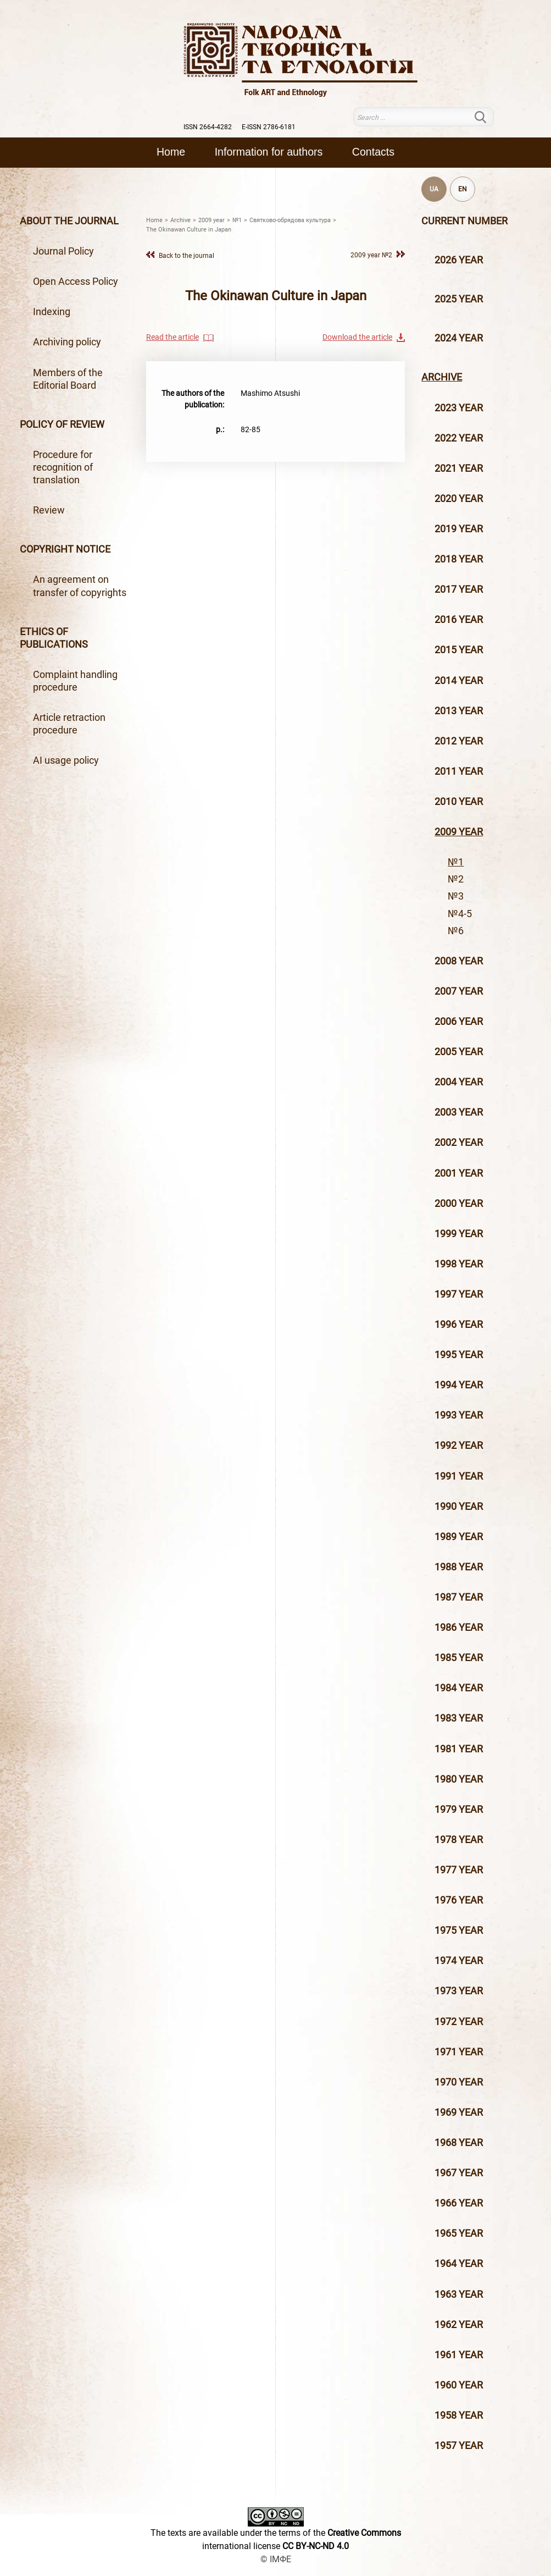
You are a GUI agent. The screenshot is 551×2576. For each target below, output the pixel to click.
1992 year (459, 1445)
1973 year (459, 1990)
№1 (456, 862)
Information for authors (269, 152)
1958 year (459, 2415)
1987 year (459, 1597)
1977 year (459, 1870)
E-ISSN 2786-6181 (269, 127)
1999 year (459, 1233)
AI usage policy (66, 760)
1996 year (459, 1324)
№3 (456, 896)
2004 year (459, 1082)
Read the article (172, 337)
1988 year (459, 1567)
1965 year (459, 2233)
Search (487, 117)
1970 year (459, 2082)
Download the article (357, 337)
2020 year (459, 498)
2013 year (459, 710)
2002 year (459, 1142)
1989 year (459, 1536)
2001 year (459, 1173)
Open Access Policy (75, 281)
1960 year (459, 2385)
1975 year (459, 1930)
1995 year (459, 1354)
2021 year (459, 468)
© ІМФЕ (275, 2559)
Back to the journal (186, 255)
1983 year (459, 1718)
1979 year (459, 1809)
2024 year (459, 338)
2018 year (459, 559)
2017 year (459, 589)
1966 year (459, 2203)
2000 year (459, 1203)
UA (434, 189)
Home (171, 152)
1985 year (459, 1657)
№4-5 (460, 913)
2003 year (459, 1112)
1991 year (459, 1476)
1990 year (459, 1506)
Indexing (51, 311)
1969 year (459, 2112)
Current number (464, 221)
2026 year (459, 260)
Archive (441, 377)
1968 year (459, 2142)
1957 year (459, 2445)
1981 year (459, 1749)
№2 (456, 879)
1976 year (459, 1900)
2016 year (459, 619)
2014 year (459, 680)
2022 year (459, 438)
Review (49, 510)
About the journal (69, 221)
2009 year (459, 831)
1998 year (459, 1264)
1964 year (459, 2263)
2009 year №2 (371, 255)
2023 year (459, 407)
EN (462, 189)
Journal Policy (63, 251)
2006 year (459, 1021)
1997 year (459, 1294)
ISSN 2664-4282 (207, 127)
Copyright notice (65, 549)
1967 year (459, 2172)
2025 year (459, 299)
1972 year (459, 2021)
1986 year (459, 1627)
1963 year (459, 2294)
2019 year (459, 528)
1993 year (459, 1415)
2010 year (459, 801)
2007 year (459, 991)
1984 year (459, 1688)
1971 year (459, 2052)
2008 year (459, 961)
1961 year (459, 2354)
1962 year (459, 2324)
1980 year (459, 1779)
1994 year (459, 1385)
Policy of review (62, 424)
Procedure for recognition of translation (63, 467)
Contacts (373, 152)
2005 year (459, 1051)
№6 (456, 930)
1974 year (459, 1960)
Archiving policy (67, 342)
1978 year (459, 1839)
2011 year (459, 771)
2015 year (459, 649)
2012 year (459, 741)
